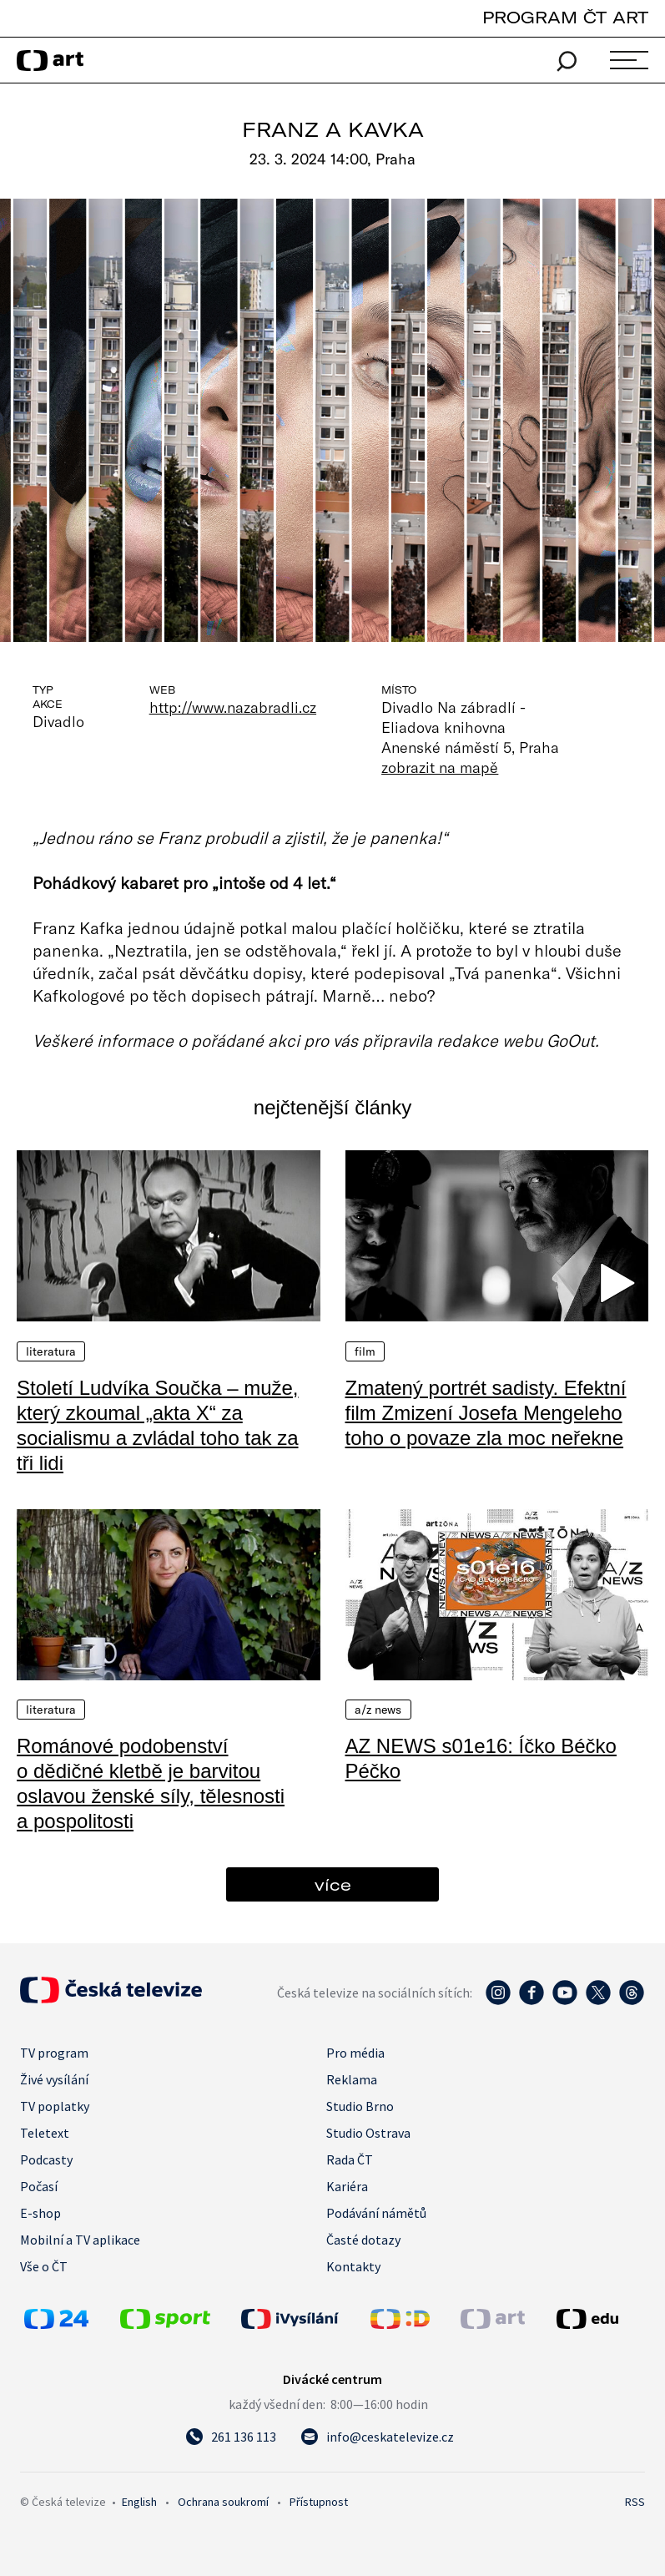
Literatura (51, 1351)
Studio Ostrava (368, 2132)
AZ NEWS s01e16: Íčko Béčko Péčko (481, 1758)
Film (365, 1351)
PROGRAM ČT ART (565, 17)
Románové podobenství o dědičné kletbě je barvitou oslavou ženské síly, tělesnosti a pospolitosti (151, 1783)
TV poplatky (54, 2106)
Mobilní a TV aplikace (80, 2239)
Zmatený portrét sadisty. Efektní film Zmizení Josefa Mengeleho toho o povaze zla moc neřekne (486, 1412)
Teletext (44, 2132)
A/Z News (378, 1709)
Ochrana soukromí (223, 2501)
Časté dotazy (363, 2239)
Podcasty (46, 2159)
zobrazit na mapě (439, 767)
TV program (54, 2052)
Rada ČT (349, 2159)
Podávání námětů (376, 2213)
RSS (635, 2501)
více (333, 1884)
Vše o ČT (44, 2266)
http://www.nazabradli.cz (232, 707)
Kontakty (353, 2266)
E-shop (40, 2213)
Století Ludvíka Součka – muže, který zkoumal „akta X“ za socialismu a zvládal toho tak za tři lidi (158, 1425)
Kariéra (347, 2186)
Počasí (39, 2186)
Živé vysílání (54, 2079)
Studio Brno (360, 2106)
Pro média (355, 2052)
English (139, 2501)
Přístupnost (319, 2501)
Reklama (351, 2079)
